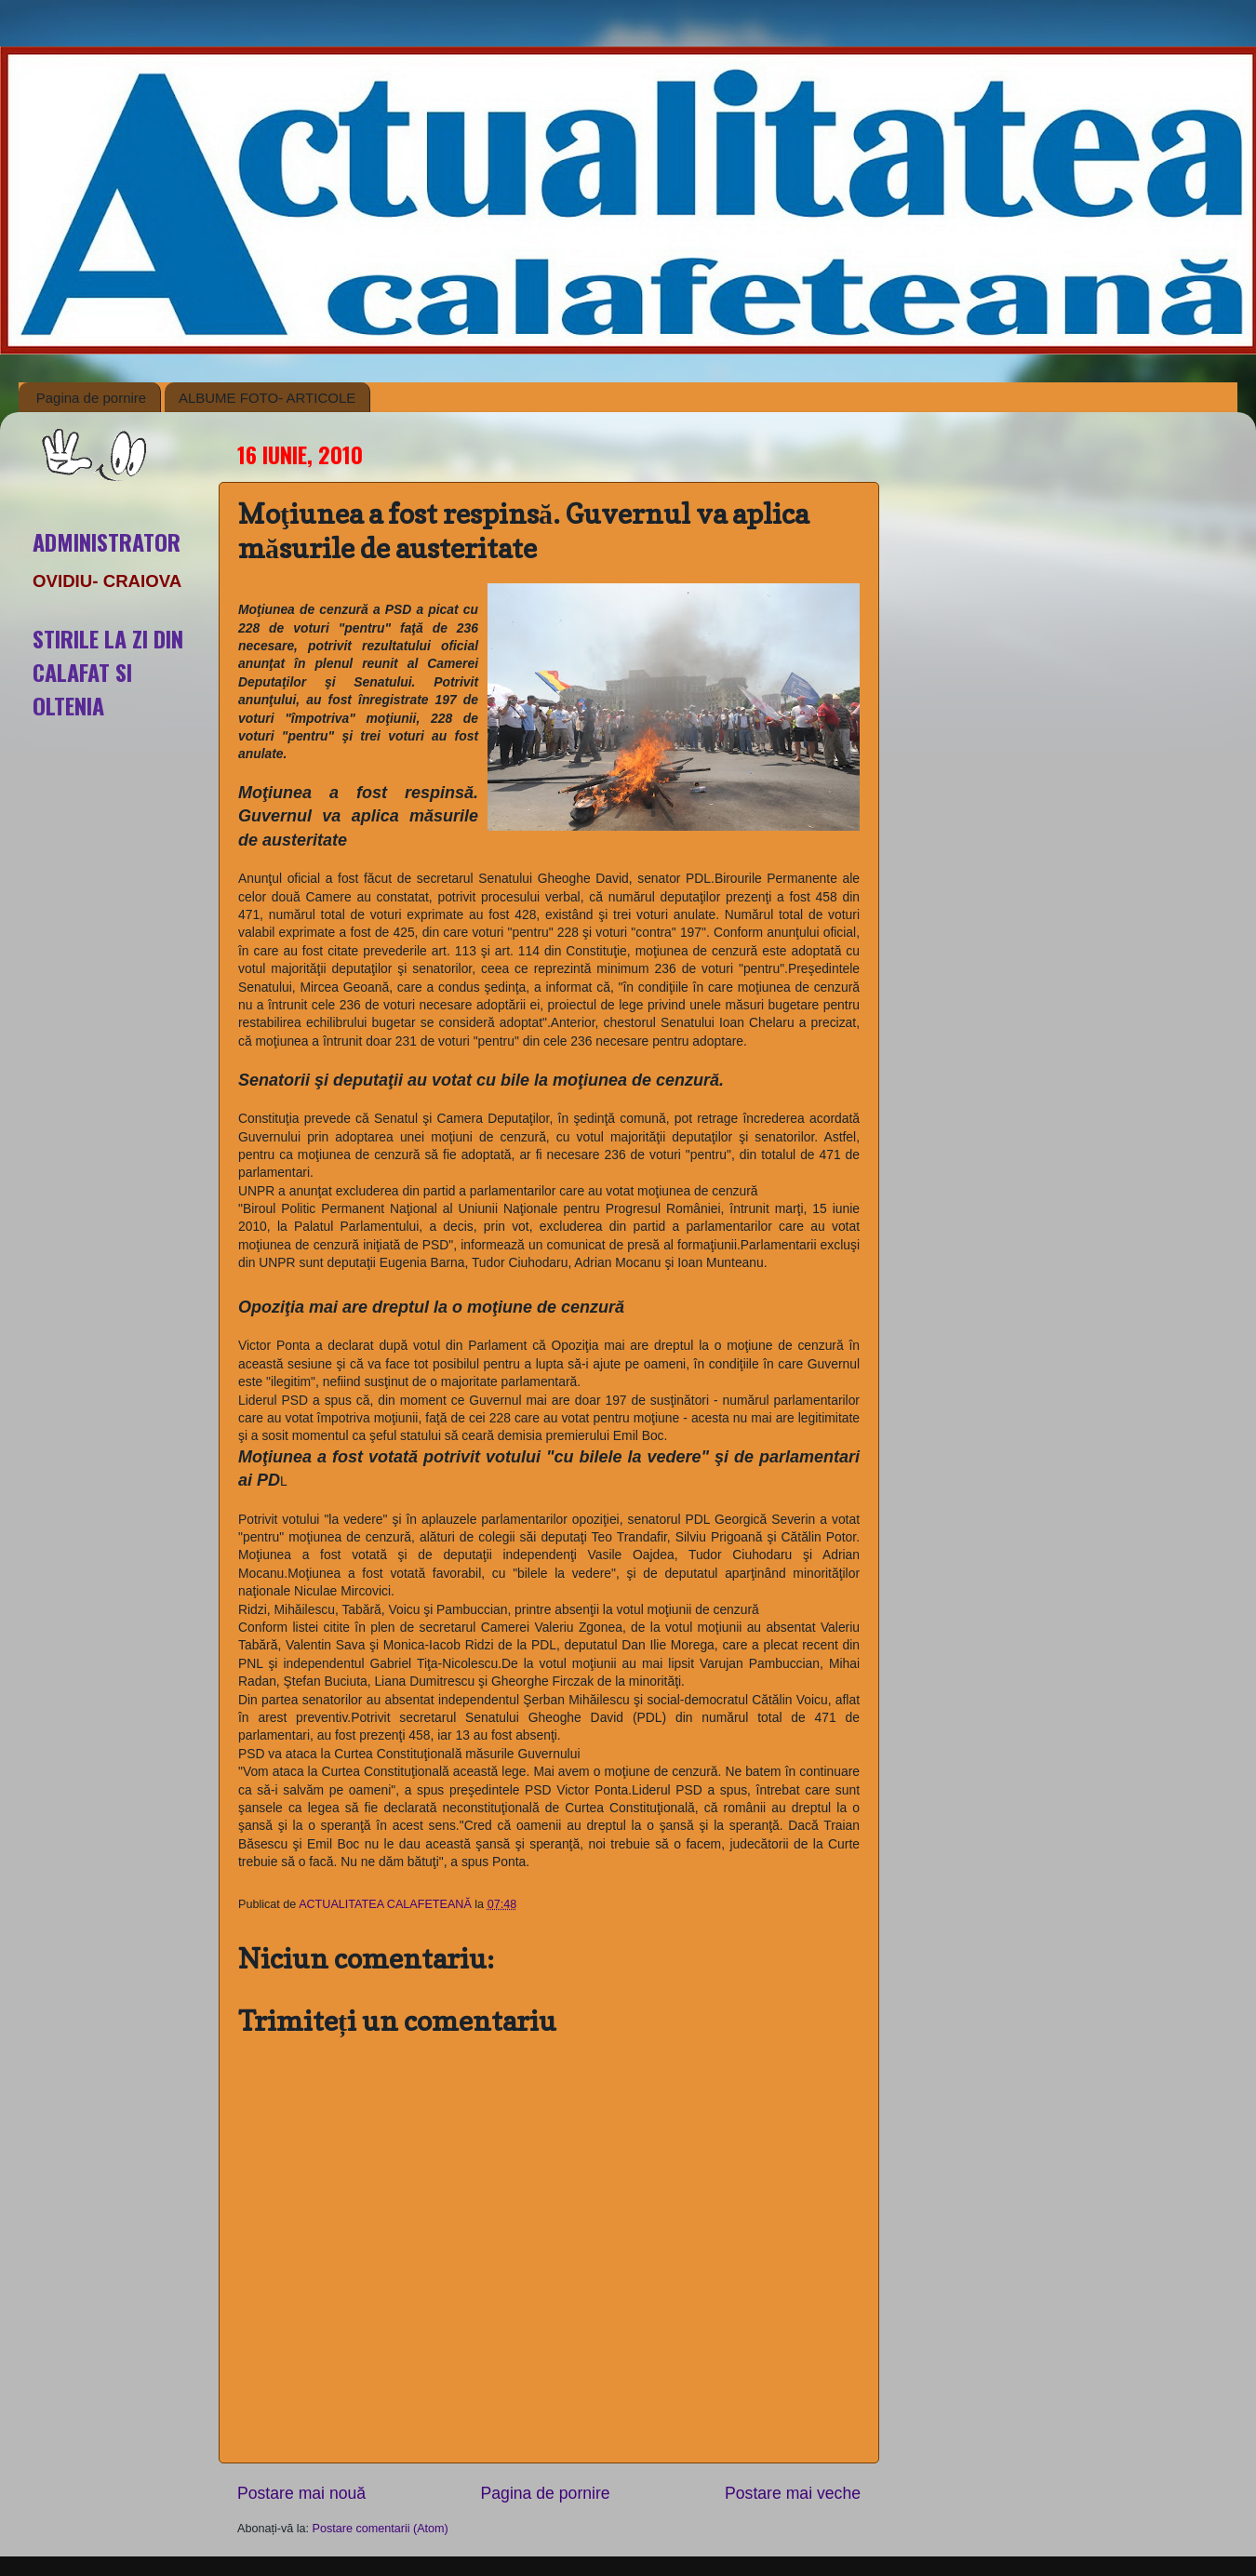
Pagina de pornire (91, 398)
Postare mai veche (793, 2493)
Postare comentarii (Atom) (380, 2528)
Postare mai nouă (301, 2493)
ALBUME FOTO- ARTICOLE (267, 398)
